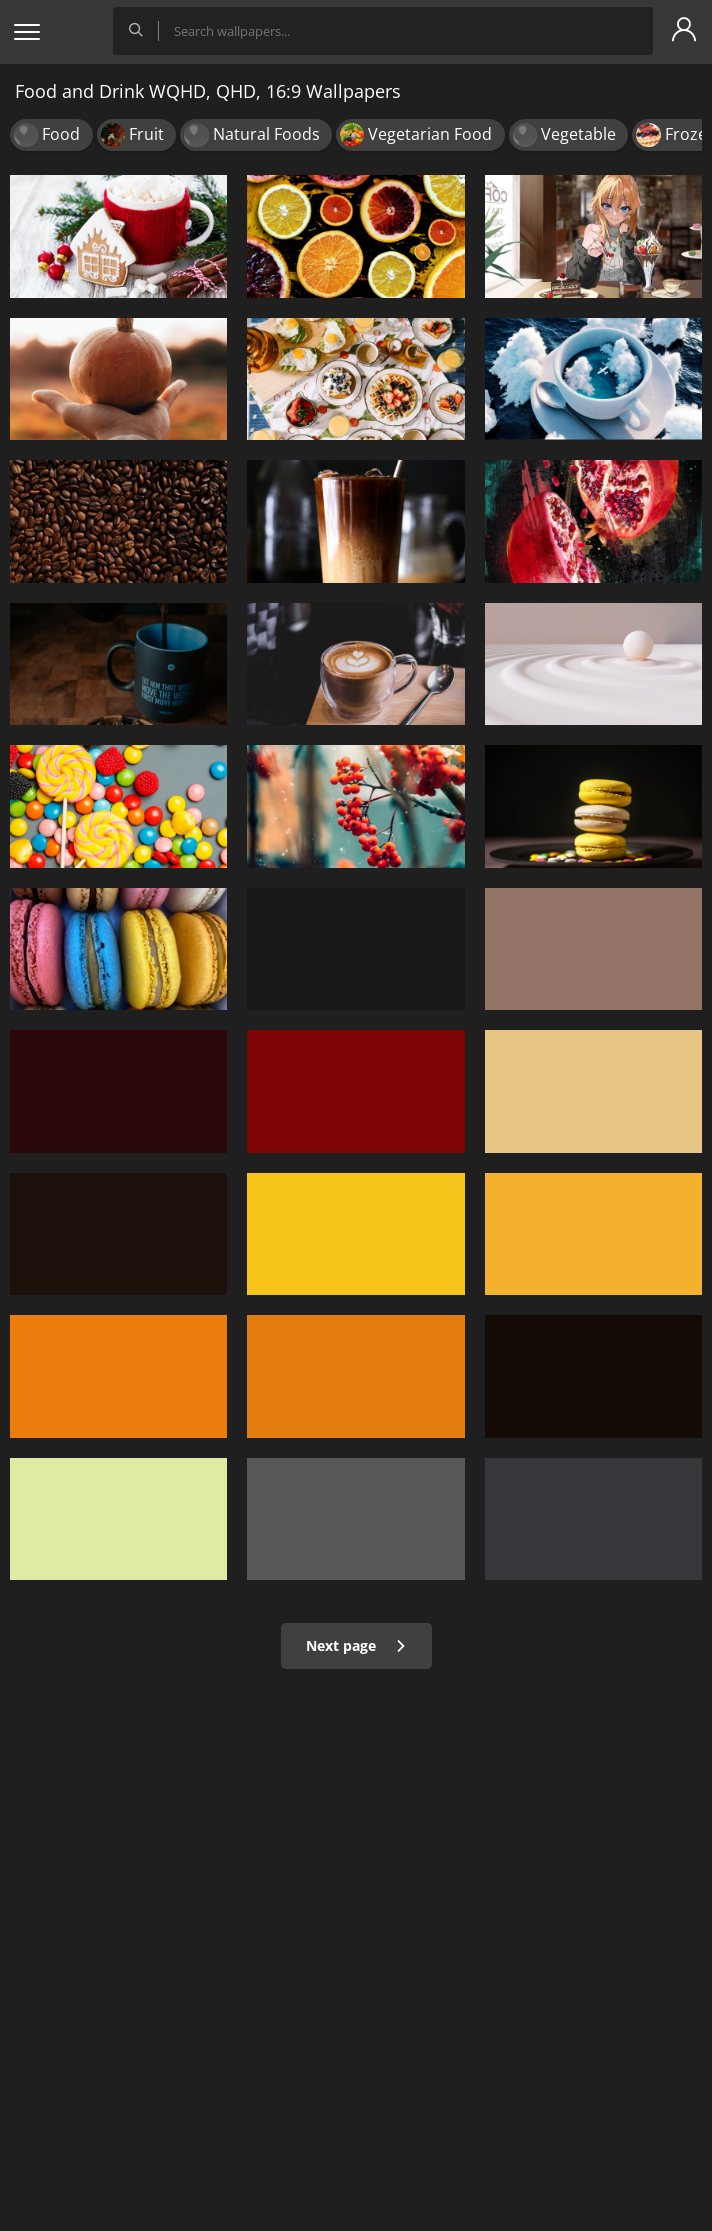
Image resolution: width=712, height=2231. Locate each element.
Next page (356, 1645)
